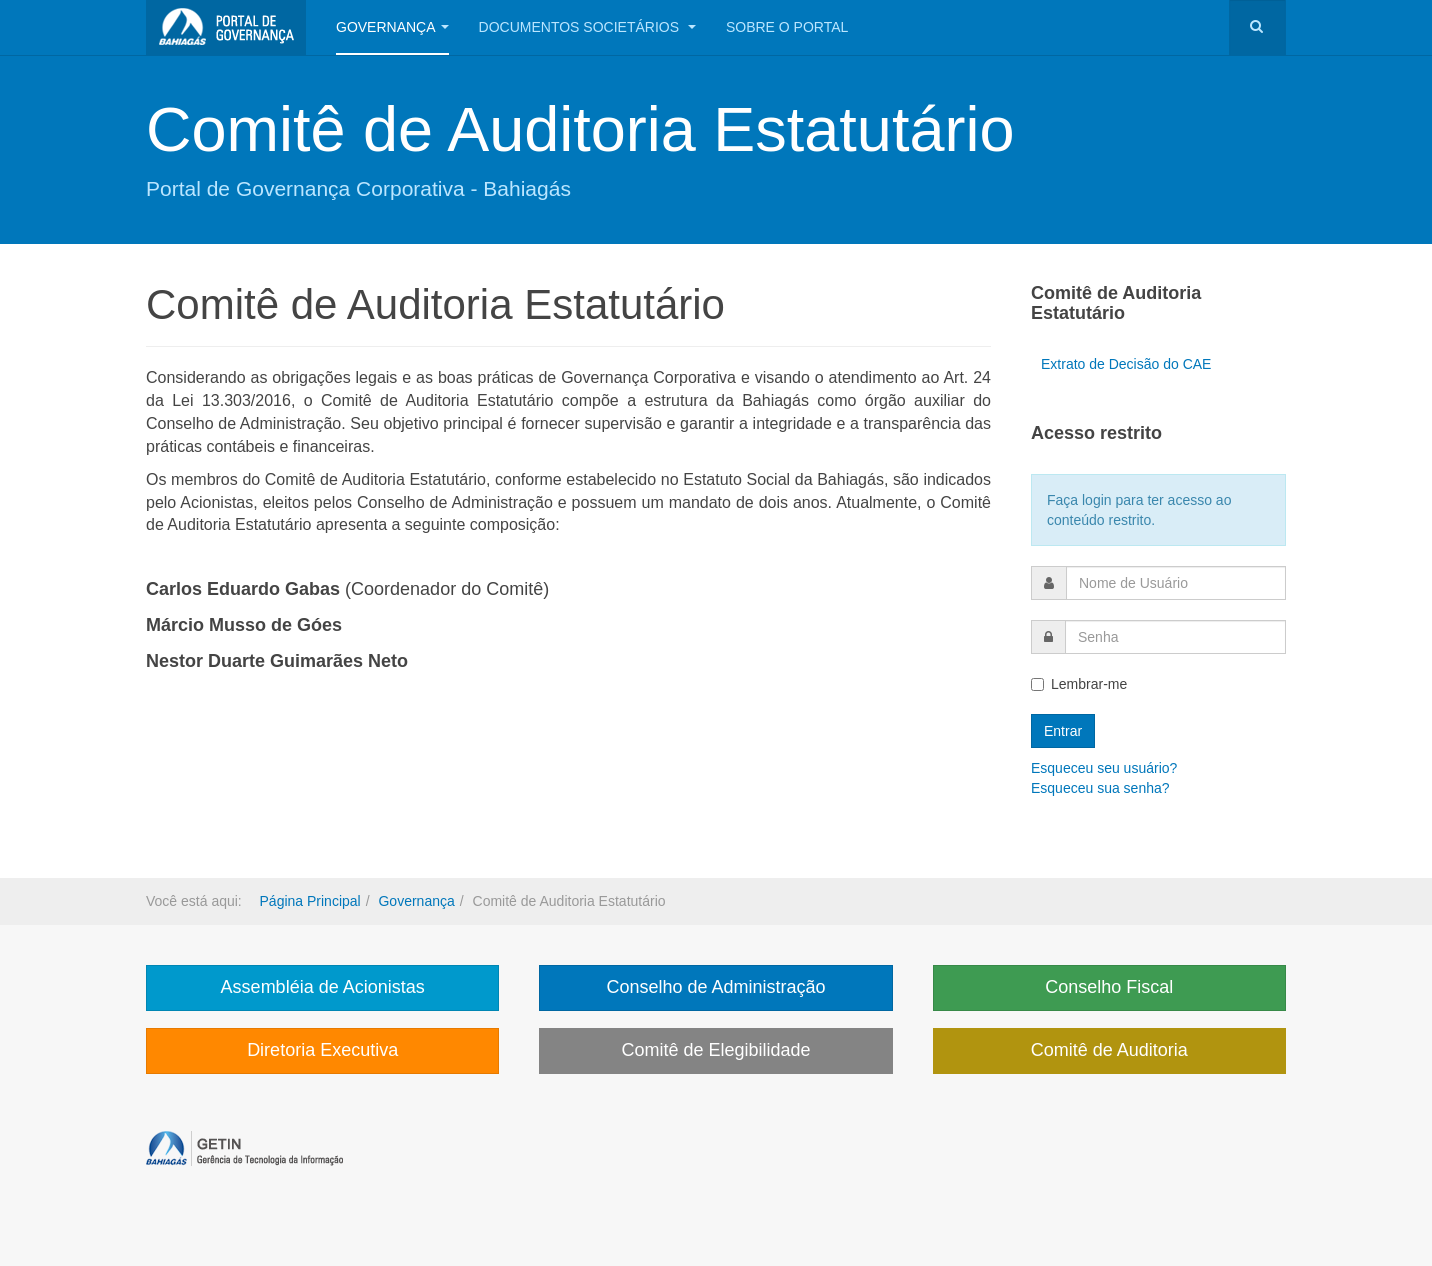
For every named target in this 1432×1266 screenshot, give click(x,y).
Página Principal (310, 901)
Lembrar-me (1079, 684)
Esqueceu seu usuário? (1104, 768)
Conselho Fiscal (1109, 987)
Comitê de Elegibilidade (715, 1050)
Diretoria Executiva (322, 1050)
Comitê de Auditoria (1109, 1050)
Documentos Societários (587, 27)
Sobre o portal (787, 27)
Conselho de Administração (715, 987)
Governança (392, 27)
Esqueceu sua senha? (1100, 788)
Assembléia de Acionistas (323, 987)
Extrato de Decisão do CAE (1126, 364)
